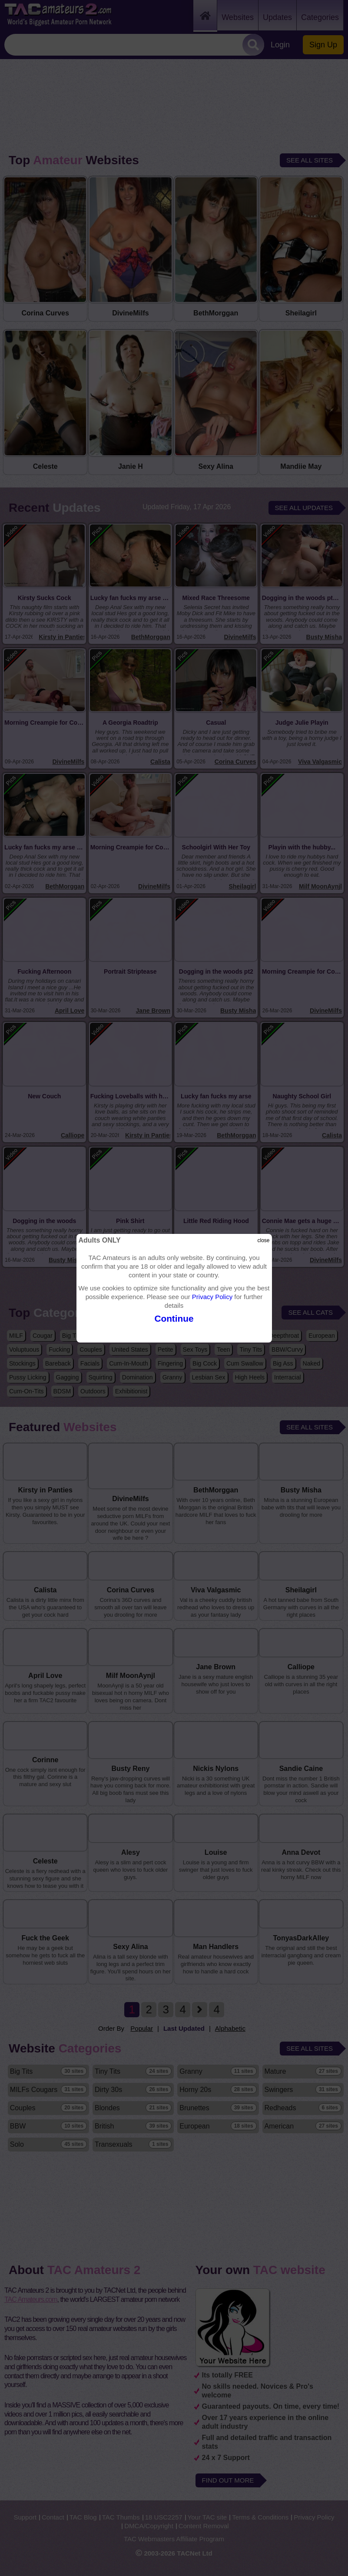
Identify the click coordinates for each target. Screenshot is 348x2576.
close (263, 1240)
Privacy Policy (212, 1296)
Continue (173, 1318)
